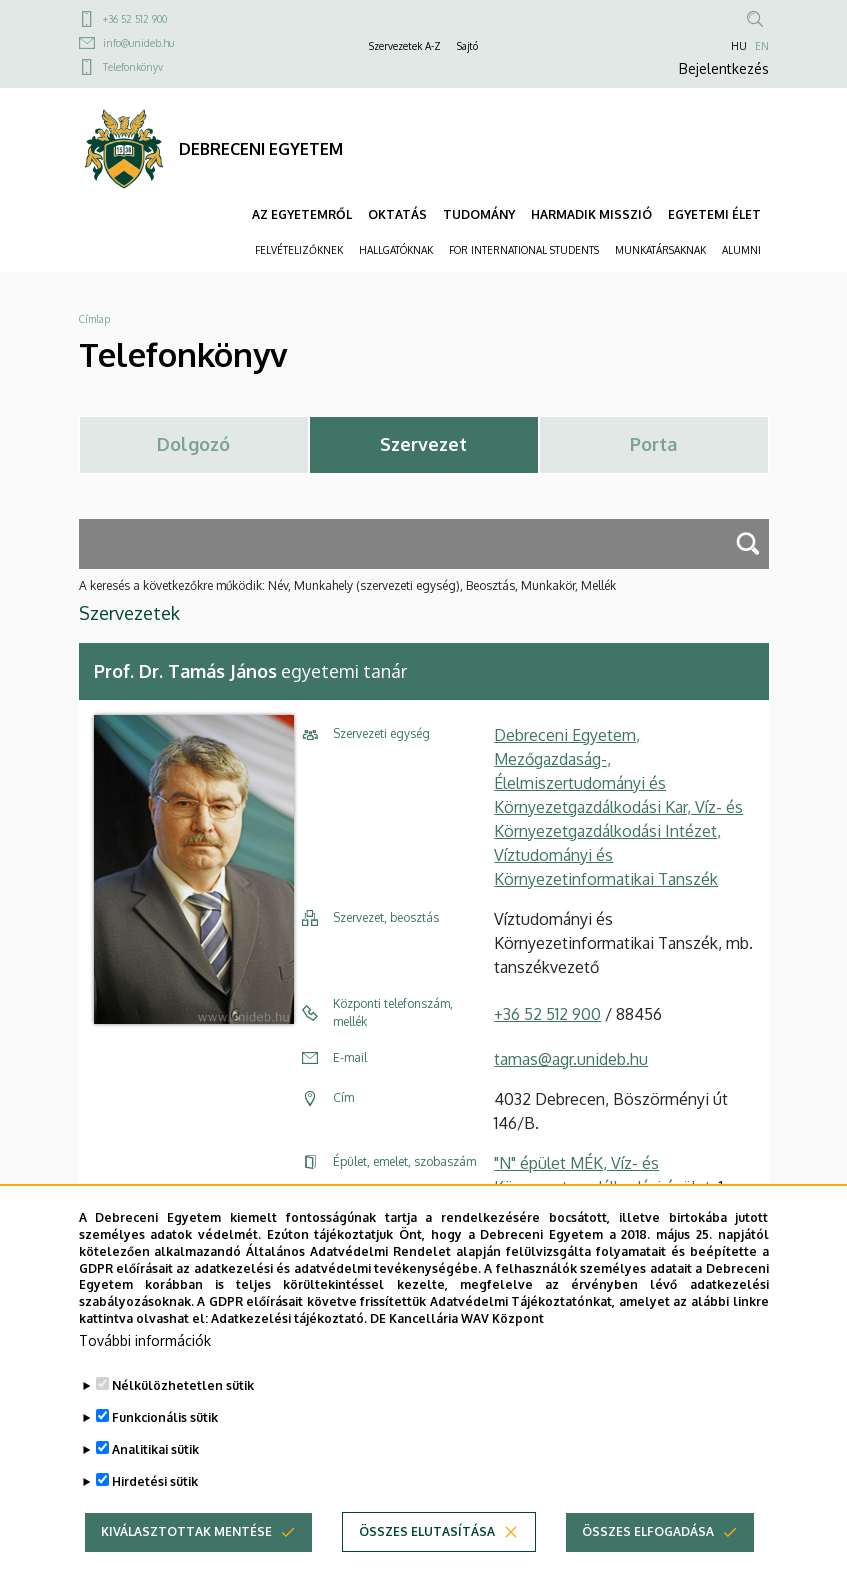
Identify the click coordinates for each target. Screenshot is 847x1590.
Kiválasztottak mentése (186, 1564)
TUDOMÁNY (479, 214)
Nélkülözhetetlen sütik (183, 1418)
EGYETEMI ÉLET (714, 214)
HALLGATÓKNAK (396, 250)
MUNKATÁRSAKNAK (660, 250)
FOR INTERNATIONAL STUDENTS (524, 250)
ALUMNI (741, 250)
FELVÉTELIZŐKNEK (299, 250)
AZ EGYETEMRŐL (302, 214)
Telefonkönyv (133, 67)
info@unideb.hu (138, 43)
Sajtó (467, 46)
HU (739, 46)
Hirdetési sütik (155, 1514)
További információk (145, 1373)
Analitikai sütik (155, 1482)
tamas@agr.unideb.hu (571, 1059)
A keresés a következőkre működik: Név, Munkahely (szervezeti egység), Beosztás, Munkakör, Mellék (347, 585)
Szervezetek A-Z (405, 46)
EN (762, 46)
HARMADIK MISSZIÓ (591, 214)
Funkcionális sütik (165, 1450)
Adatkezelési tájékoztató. (289, 1352)
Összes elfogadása (648, 1564)
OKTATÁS (397, 214)
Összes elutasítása (427, 1564)
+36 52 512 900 (135, 19)
